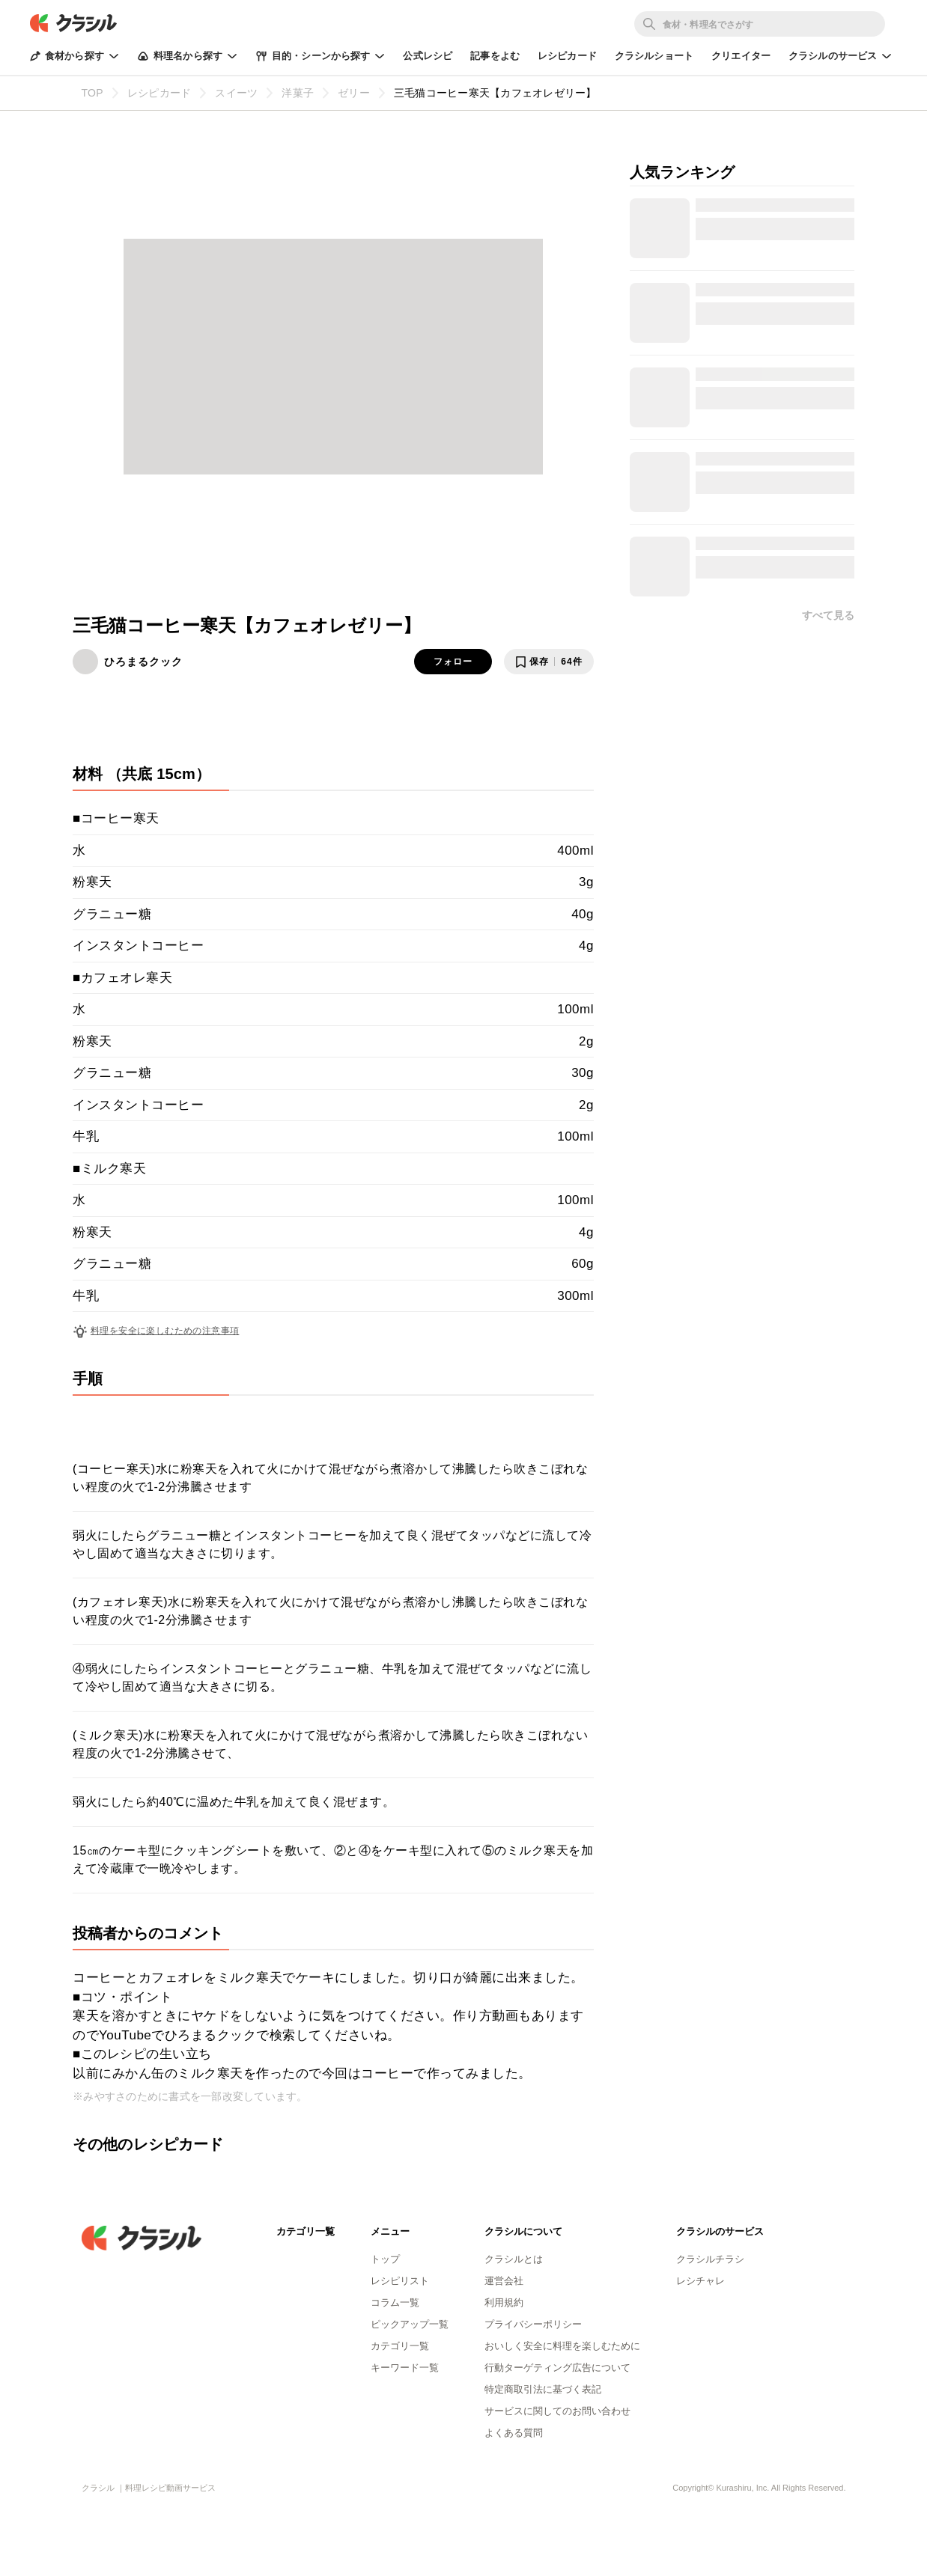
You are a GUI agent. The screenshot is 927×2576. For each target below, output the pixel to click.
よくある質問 (513, 2432)
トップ (385, 2259)
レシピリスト (400, 2280)
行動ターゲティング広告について (557, 2367)
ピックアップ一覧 (410, 2324)
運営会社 (503, 2280)
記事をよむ (495, 55)
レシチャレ (700, 2280)
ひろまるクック (143, 662)
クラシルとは (513, 2259)
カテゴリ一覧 (400, 2345)
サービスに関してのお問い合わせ (557, 2411)
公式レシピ (427, 55)
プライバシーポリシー (533, 2324)
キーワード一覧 (405, 2367)
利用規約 (503, 2302)
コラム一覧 (395, 2302)
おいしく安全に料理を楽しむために (562, 2345)
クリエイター (741, 55)
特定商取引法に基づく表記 (542, 2389)
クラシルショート (654, 55)
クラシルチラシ (710, 2259)
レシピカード (567, 55)
